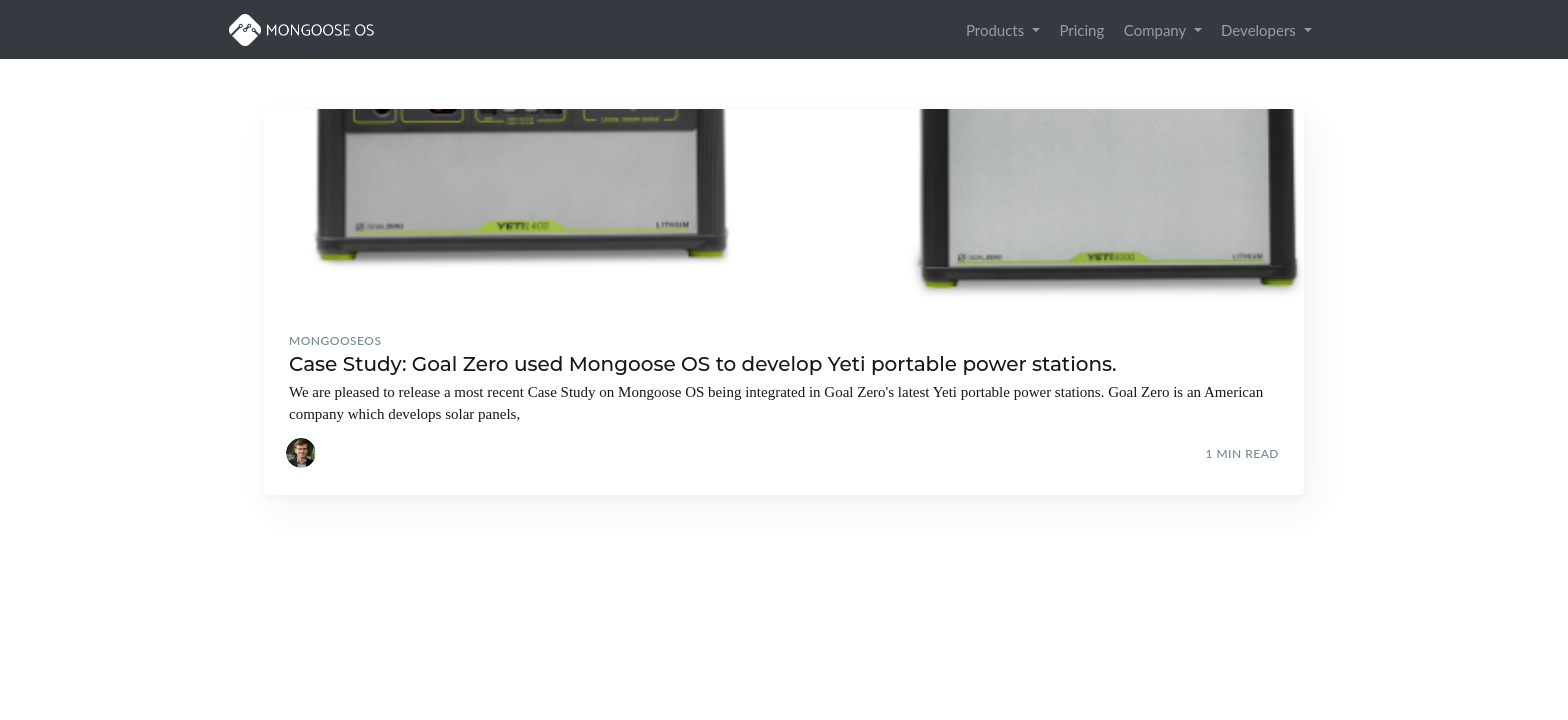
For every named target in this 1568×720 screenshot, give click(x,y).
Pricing (1081, 30)
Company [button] (1157, 30)
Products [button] (997, 30)
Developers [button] (1260, 30)
